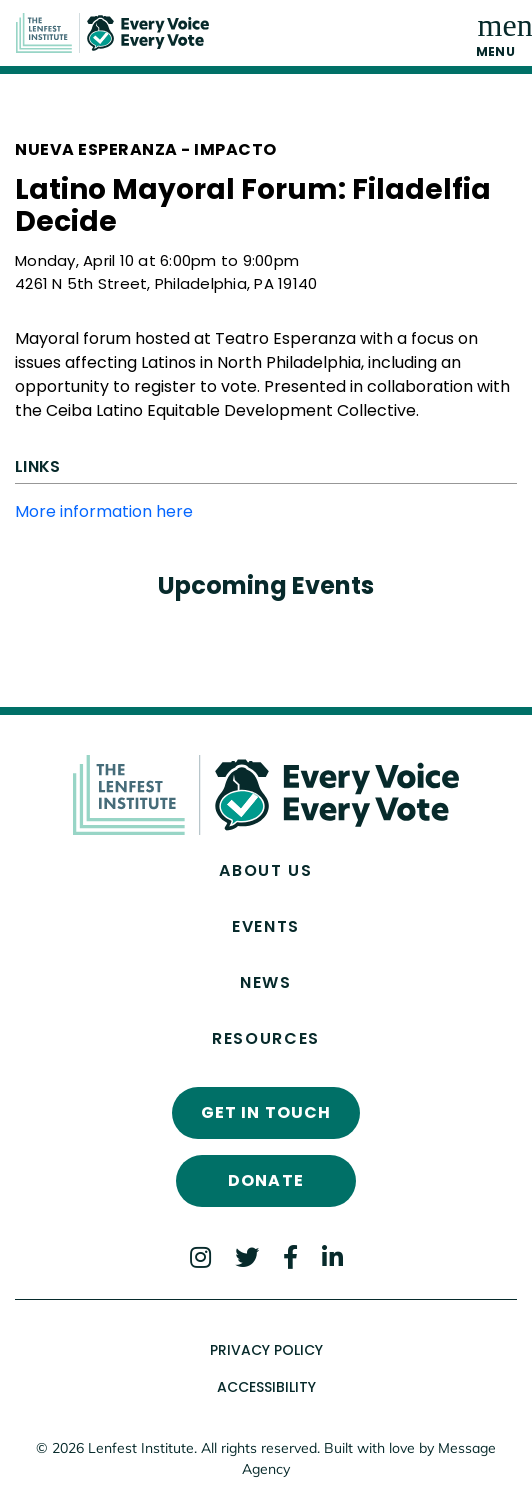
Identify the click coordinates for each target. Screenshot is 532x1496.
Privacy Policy (266, 1350)
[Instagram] (200, 1257)
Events (266, 926)
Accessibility (266, 1387)
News (266, 982)
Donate (266, 1180)
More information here (104, 511)
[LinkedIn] (332, 1257)
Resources (266, 1038)
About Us (266, 870)
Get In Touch (266, 1112)
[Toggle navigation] (496, 33)
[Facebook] (290, 1257)
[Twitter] (247, 1257)
